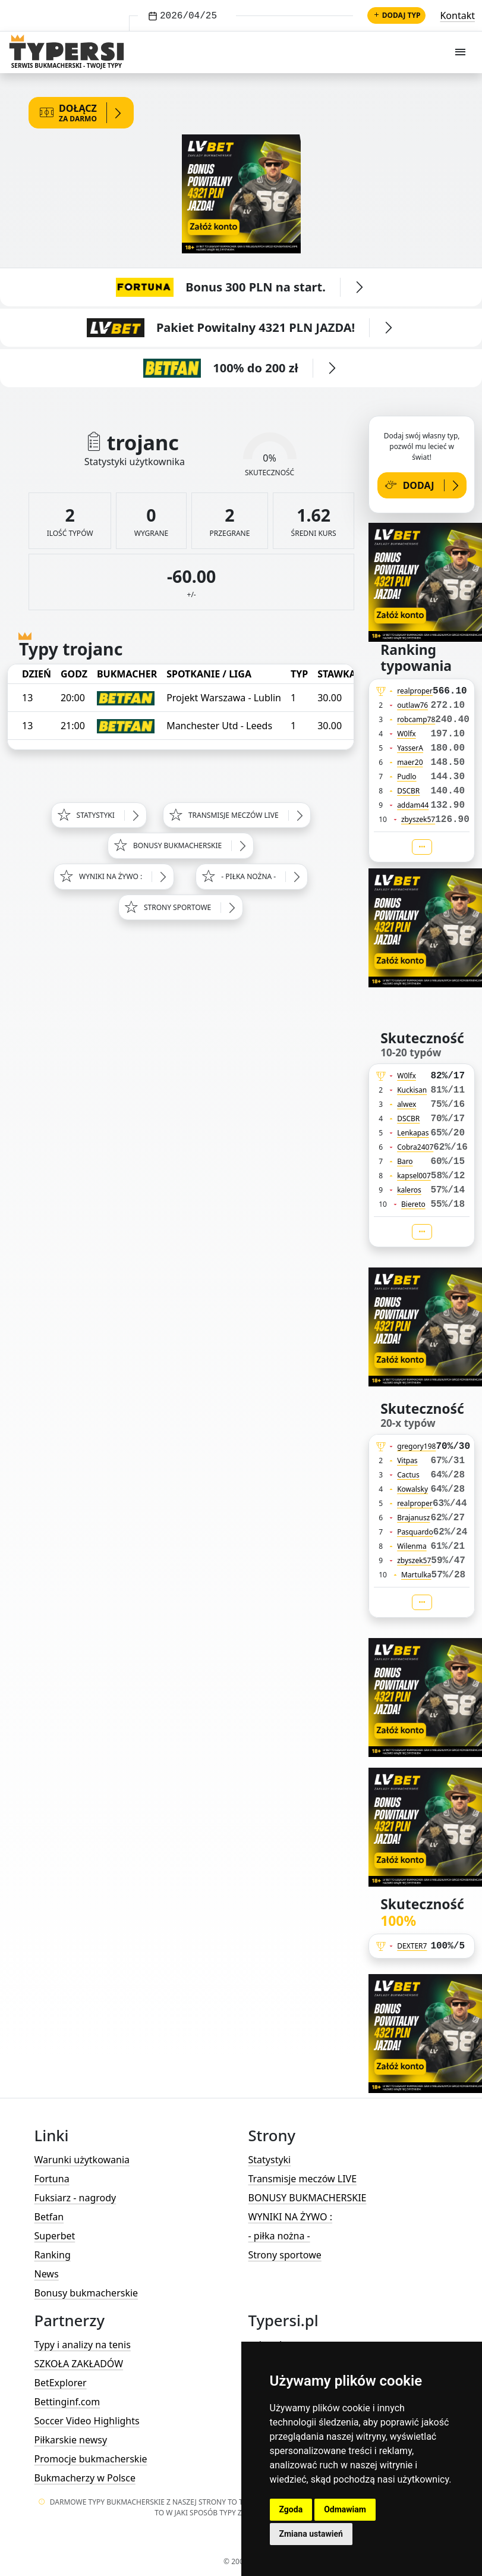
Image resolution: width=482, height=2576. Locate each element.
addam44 (413, 805)
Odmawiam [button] (345, 2509)
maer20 (410, 762)
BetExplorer (60, 2382)
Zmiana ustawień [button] (311, 2534)
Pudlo (406, 776)
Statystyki (269, 2159)
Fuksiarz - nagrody (75, 2197)
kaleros (409, 1190)
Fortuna (52, 2178)
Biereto (413, 1204)
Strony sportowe (285, 2254)
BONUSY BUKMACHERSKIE (307, 2197)
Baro (405, 1161)
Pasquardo (415, 1532)
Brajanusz (413, 1518)
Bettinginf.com (67, 2401)
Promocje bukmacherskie (90, 2458)
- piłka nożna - (279, 2235)
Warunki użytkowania (82, 2159)
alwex (406, 1104)
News (46, 2273)
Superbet (54, 2235)
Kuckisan (412, 1090)
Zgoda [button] (291, 2509)
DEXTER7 (412, 1946)
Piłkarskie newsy (71, 2439)
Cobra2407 (415, 1147)
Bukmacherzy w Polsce (85, 2477)
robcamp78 (416, 719)
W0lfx (406, 734)
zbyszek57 (418, 819)
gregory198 (416, 1446)
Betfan (49, 2216)
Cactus (408, 1475)
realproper (415, 691)
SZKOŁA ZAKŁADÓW (79, 2363)
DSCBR (408, 791)
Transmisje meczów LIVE (302, 2178)
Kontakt (457, 15)
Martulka (416, 1575)
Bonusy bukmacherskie (86, 2292)
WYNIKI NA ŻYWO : (290, 2216)
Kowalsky (412, 1489)
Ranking (52, 2254)
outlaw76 (412, 705)
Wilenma (412, 1546)
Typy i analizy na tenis (82, 2344)
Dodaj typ (397, 15)
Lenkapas (413, 1133)
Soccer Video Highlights (87, 2420)
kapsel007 (414, 1176)
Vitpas (407, 1460)
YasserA (410, 748)
